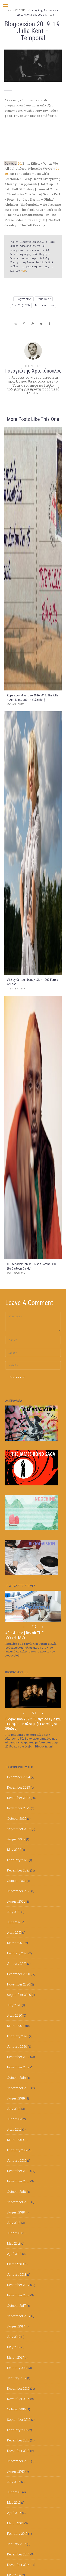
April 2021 (14, 1932)
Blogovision (23, 299)
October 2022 (16, 1818)
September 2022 (19, 1829)
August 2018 (16, 2212)
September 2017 (18, 2316)
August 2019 (16, 2098)
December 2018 (18, 2171)
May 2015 (13, 2502)
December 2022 (18, 1798)
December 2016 (18, 2388)
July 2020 (14, 2005)
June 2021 (14, 1922)
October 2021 (16, 1881)
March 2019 (15, 2140)
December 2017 (18, 2285)
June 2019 (14, 2119)
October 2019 (16, 2077)
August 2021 (16, 1901)
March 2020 (15, 2026)
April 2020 (14, 2015)
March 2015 (15, 2523)
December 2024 (18, 1777)
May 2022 (14, 1849)
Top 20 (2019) (21, 305)
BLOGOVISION (23, 14)
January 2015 (16, 2544)
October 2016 (16, 2409)
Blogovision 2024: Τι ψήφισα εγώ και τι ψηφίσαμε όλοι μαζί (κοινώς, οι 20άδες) (33, 1724)
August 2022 (16, 1839)
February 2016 (17, 2430)
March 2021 (15, 1943)
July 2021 (14, 1912)
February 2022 (17, 1860)
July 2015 (13, 2482)
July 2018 (14, 2222)
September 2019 (18, 2088)
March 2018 (15, 2264)
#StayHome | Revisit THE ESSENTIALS (24, 1635)
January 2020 (17, 2046)
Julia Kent (44, 299)
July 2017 (14, 2336)
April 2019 (14, 2129)
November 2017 (18, 2295)
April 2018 (14, 2254)
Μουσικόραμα (44, 305)
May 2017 (14, 2347)
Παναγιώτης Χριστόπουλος (44, 10)
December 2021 (18, 1870)
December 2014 (18, 2554)
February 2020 (17, 2036)
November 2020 (18, 1984)
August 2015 (16, 2471)
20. (20, 163)
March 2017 (15, 2357)
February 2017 (17, 2368)
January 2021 (16, 1963)
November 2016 (18, 2399)
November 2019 (18, 2067)
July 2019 (14, 2109)
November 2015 (18, 2450)
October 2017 (16, 2305)
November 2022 (18, 1808)
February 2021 (17, 1953)
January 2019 (16, 2160)
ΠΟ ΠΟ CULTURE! (39, 14)
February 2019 (17, 2150)
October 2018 (16, 2191)
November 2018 (18, 2181)
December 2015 (18, 2440)
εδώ (23, 271)
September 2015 (18, 2461)
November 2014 (18, 2564)
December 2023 (18, 1787)
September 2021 (18, 1891)
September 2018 (18, 2202)
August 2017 (16, 2326)
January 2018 (16, 2274)
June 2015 (14, 2492)
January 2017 (16, 2378)
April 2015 (14, 2513)
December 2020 (18, 1974)
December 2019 (18, 2057)
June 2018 (14, 2233)
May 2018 (14, 2243)
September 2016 (18, 2419)
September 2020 (19, 1995)
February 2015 (17, 2533)
